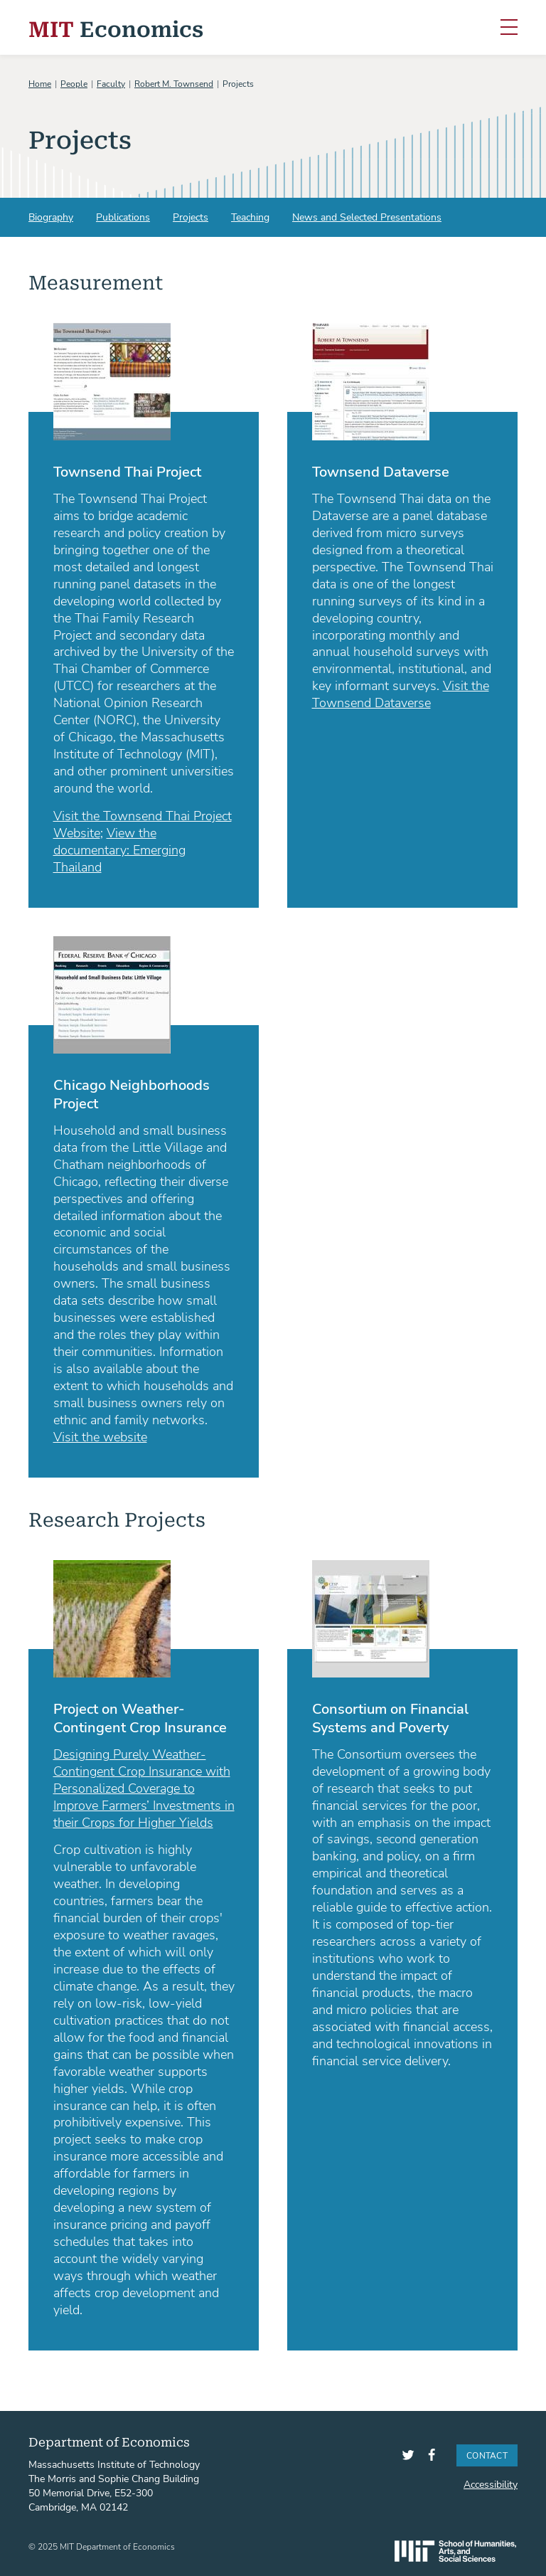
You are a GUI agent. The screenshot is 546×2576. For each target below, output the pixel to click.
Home (39, 83)
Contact (487, 2455)
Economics (115, 27)
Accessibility (491, 2484)
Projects (190, 216)
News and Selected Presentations (366, 216)
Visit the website (100, 1436)
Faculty (111, 83)
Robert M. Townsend (173, 83)
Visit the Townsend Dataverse (400, 694)
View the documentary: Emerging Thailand (119, 849)
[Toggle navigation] (509, 27)
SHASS (455, 2551)
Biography (50, 216)
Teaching (250, 216)
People (73, 83)
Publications (123, 216)
